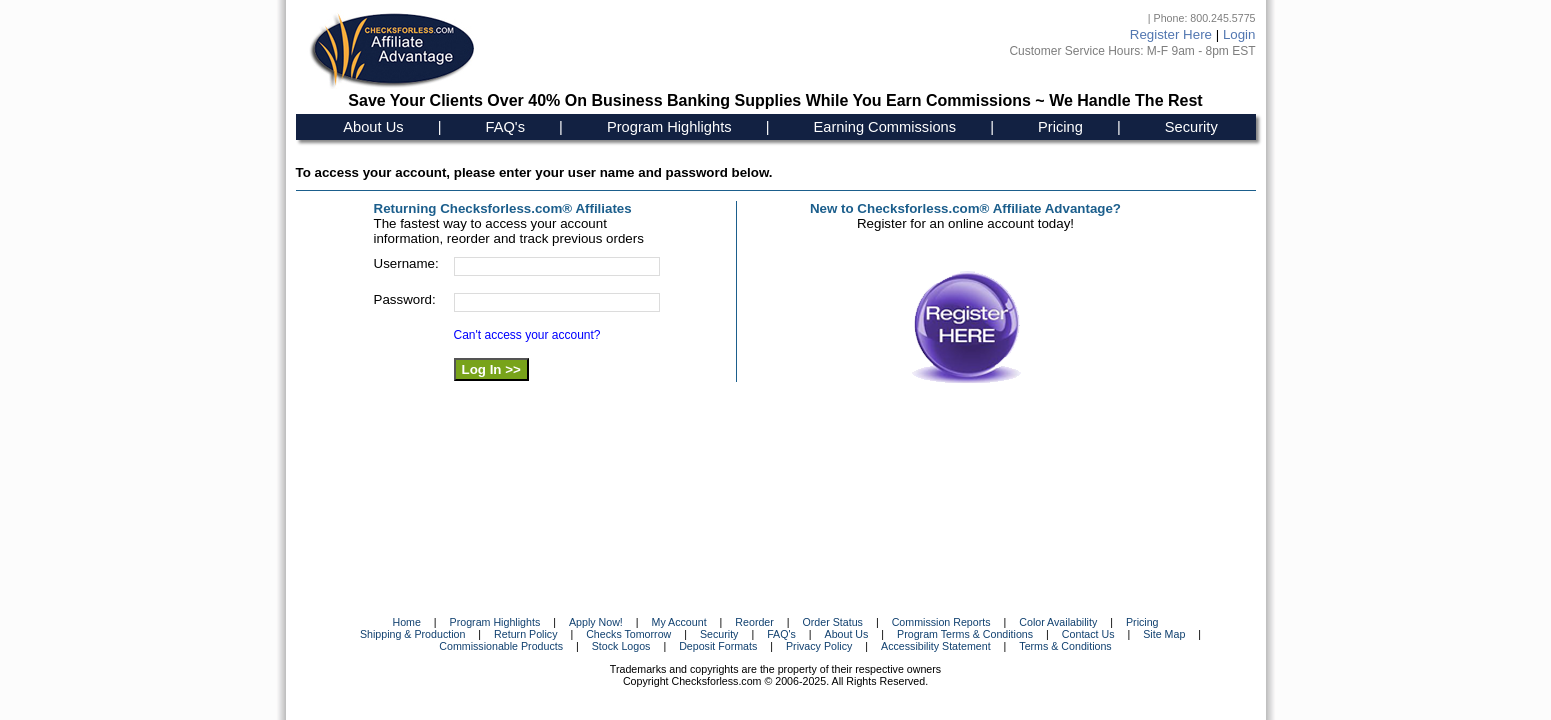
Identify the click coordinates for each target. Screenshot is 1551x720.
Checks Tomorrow (628, 634)
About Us (373, 127)
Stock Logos (621, 646)
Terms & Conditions (1065, 646)
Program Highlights (669, 127)
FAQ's (505, 127)
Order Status (833, 622)
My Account (679, 622)
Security (1191, 127)
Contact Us (1088, 634)
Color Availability (1058, 622)
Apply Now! (596, 622)
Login (1239, 34)
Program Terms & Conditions (965, 634)
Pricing (1060, 127)
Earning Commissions (885, 127)
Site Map (1164, 634)
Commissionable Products (501, 646)
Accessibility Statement (936, 646)
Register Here (1171, 34)
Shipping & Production (412, 634)
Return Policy (525, 634)
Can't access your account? (527, 335)
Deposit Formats (718, 646)
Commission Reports (941, 622)
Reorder (754, 622)
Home (406, 622)
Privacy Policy (819, 646)
